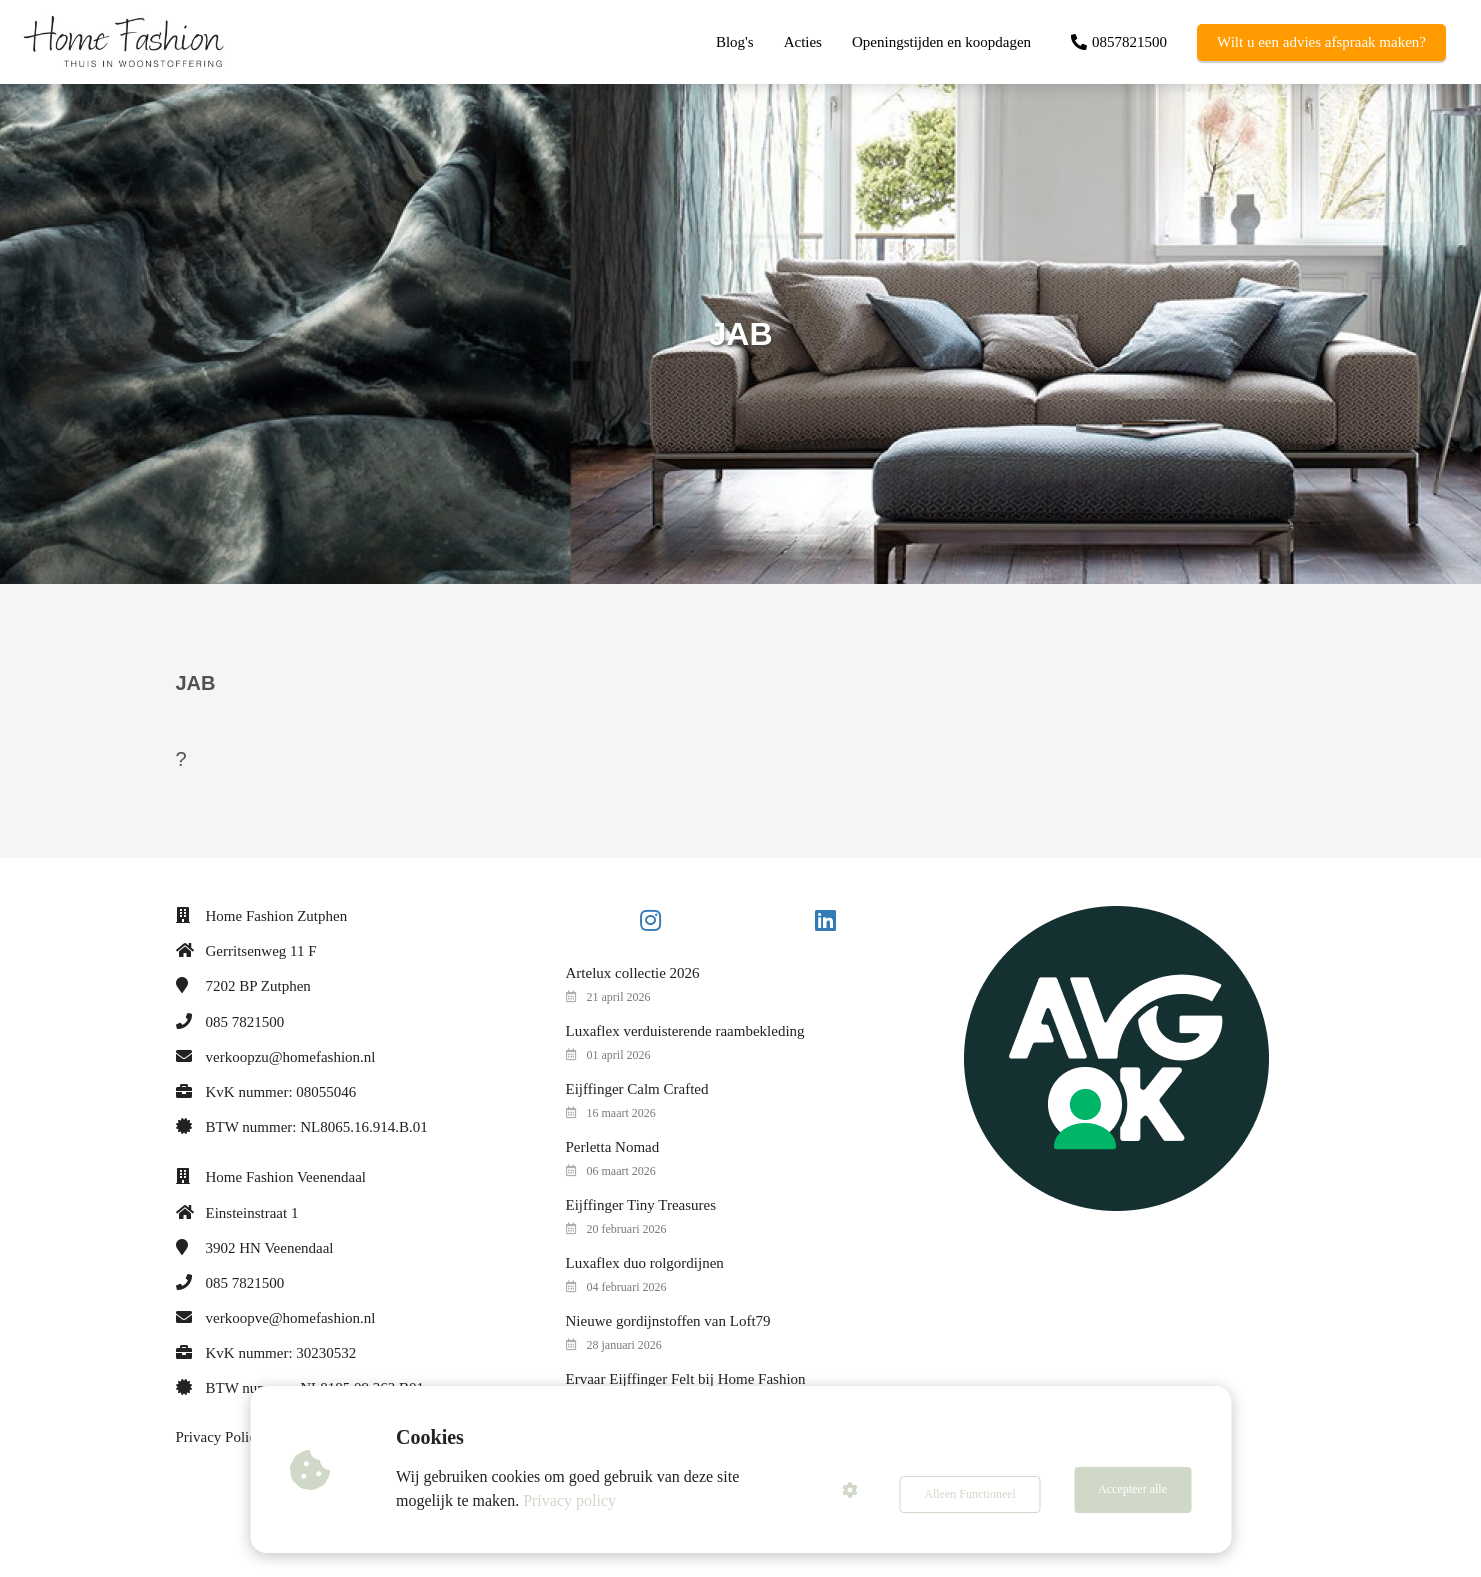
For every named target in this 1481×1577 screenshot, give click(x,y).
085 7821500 (245, 1022)
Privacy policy (575, 1500)
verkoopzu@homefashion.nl (291, 1057)
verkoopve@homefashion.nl (291, 1318)
